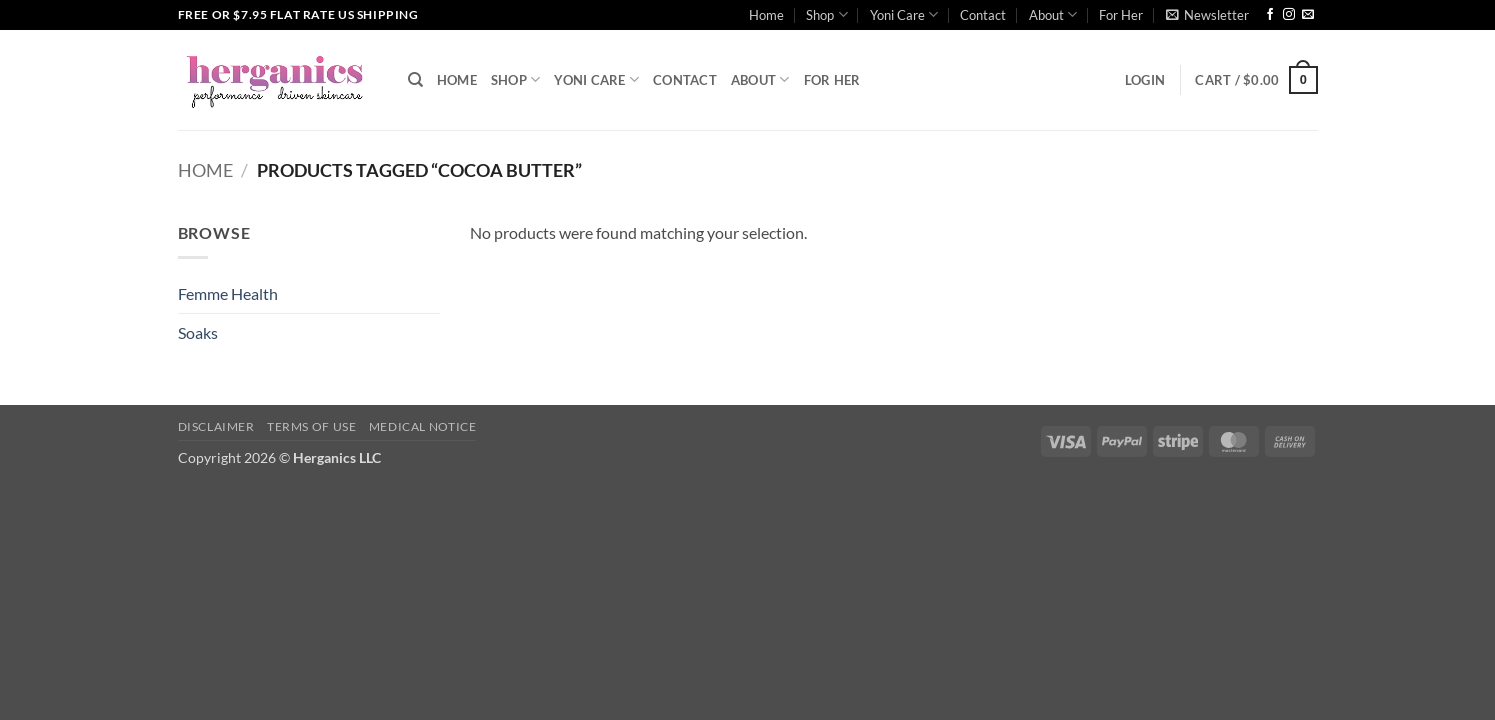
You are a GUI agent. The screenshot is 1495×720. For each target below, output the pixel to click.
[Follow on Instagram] (1289, 15)
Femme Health (228, 293)
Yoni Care (904, 14)
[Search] (415, 80)
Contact (983, 15)
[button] (1207, 15)
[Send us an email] (1308, 15)
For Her (1121, 15)
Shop (826, 14)
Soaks (198, 332)
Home (766, 15)
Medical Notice (423, 426)
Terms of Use (311, 426)
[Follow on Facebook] (1270, 15)
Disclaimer (216, 426)
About (1053, 14)
